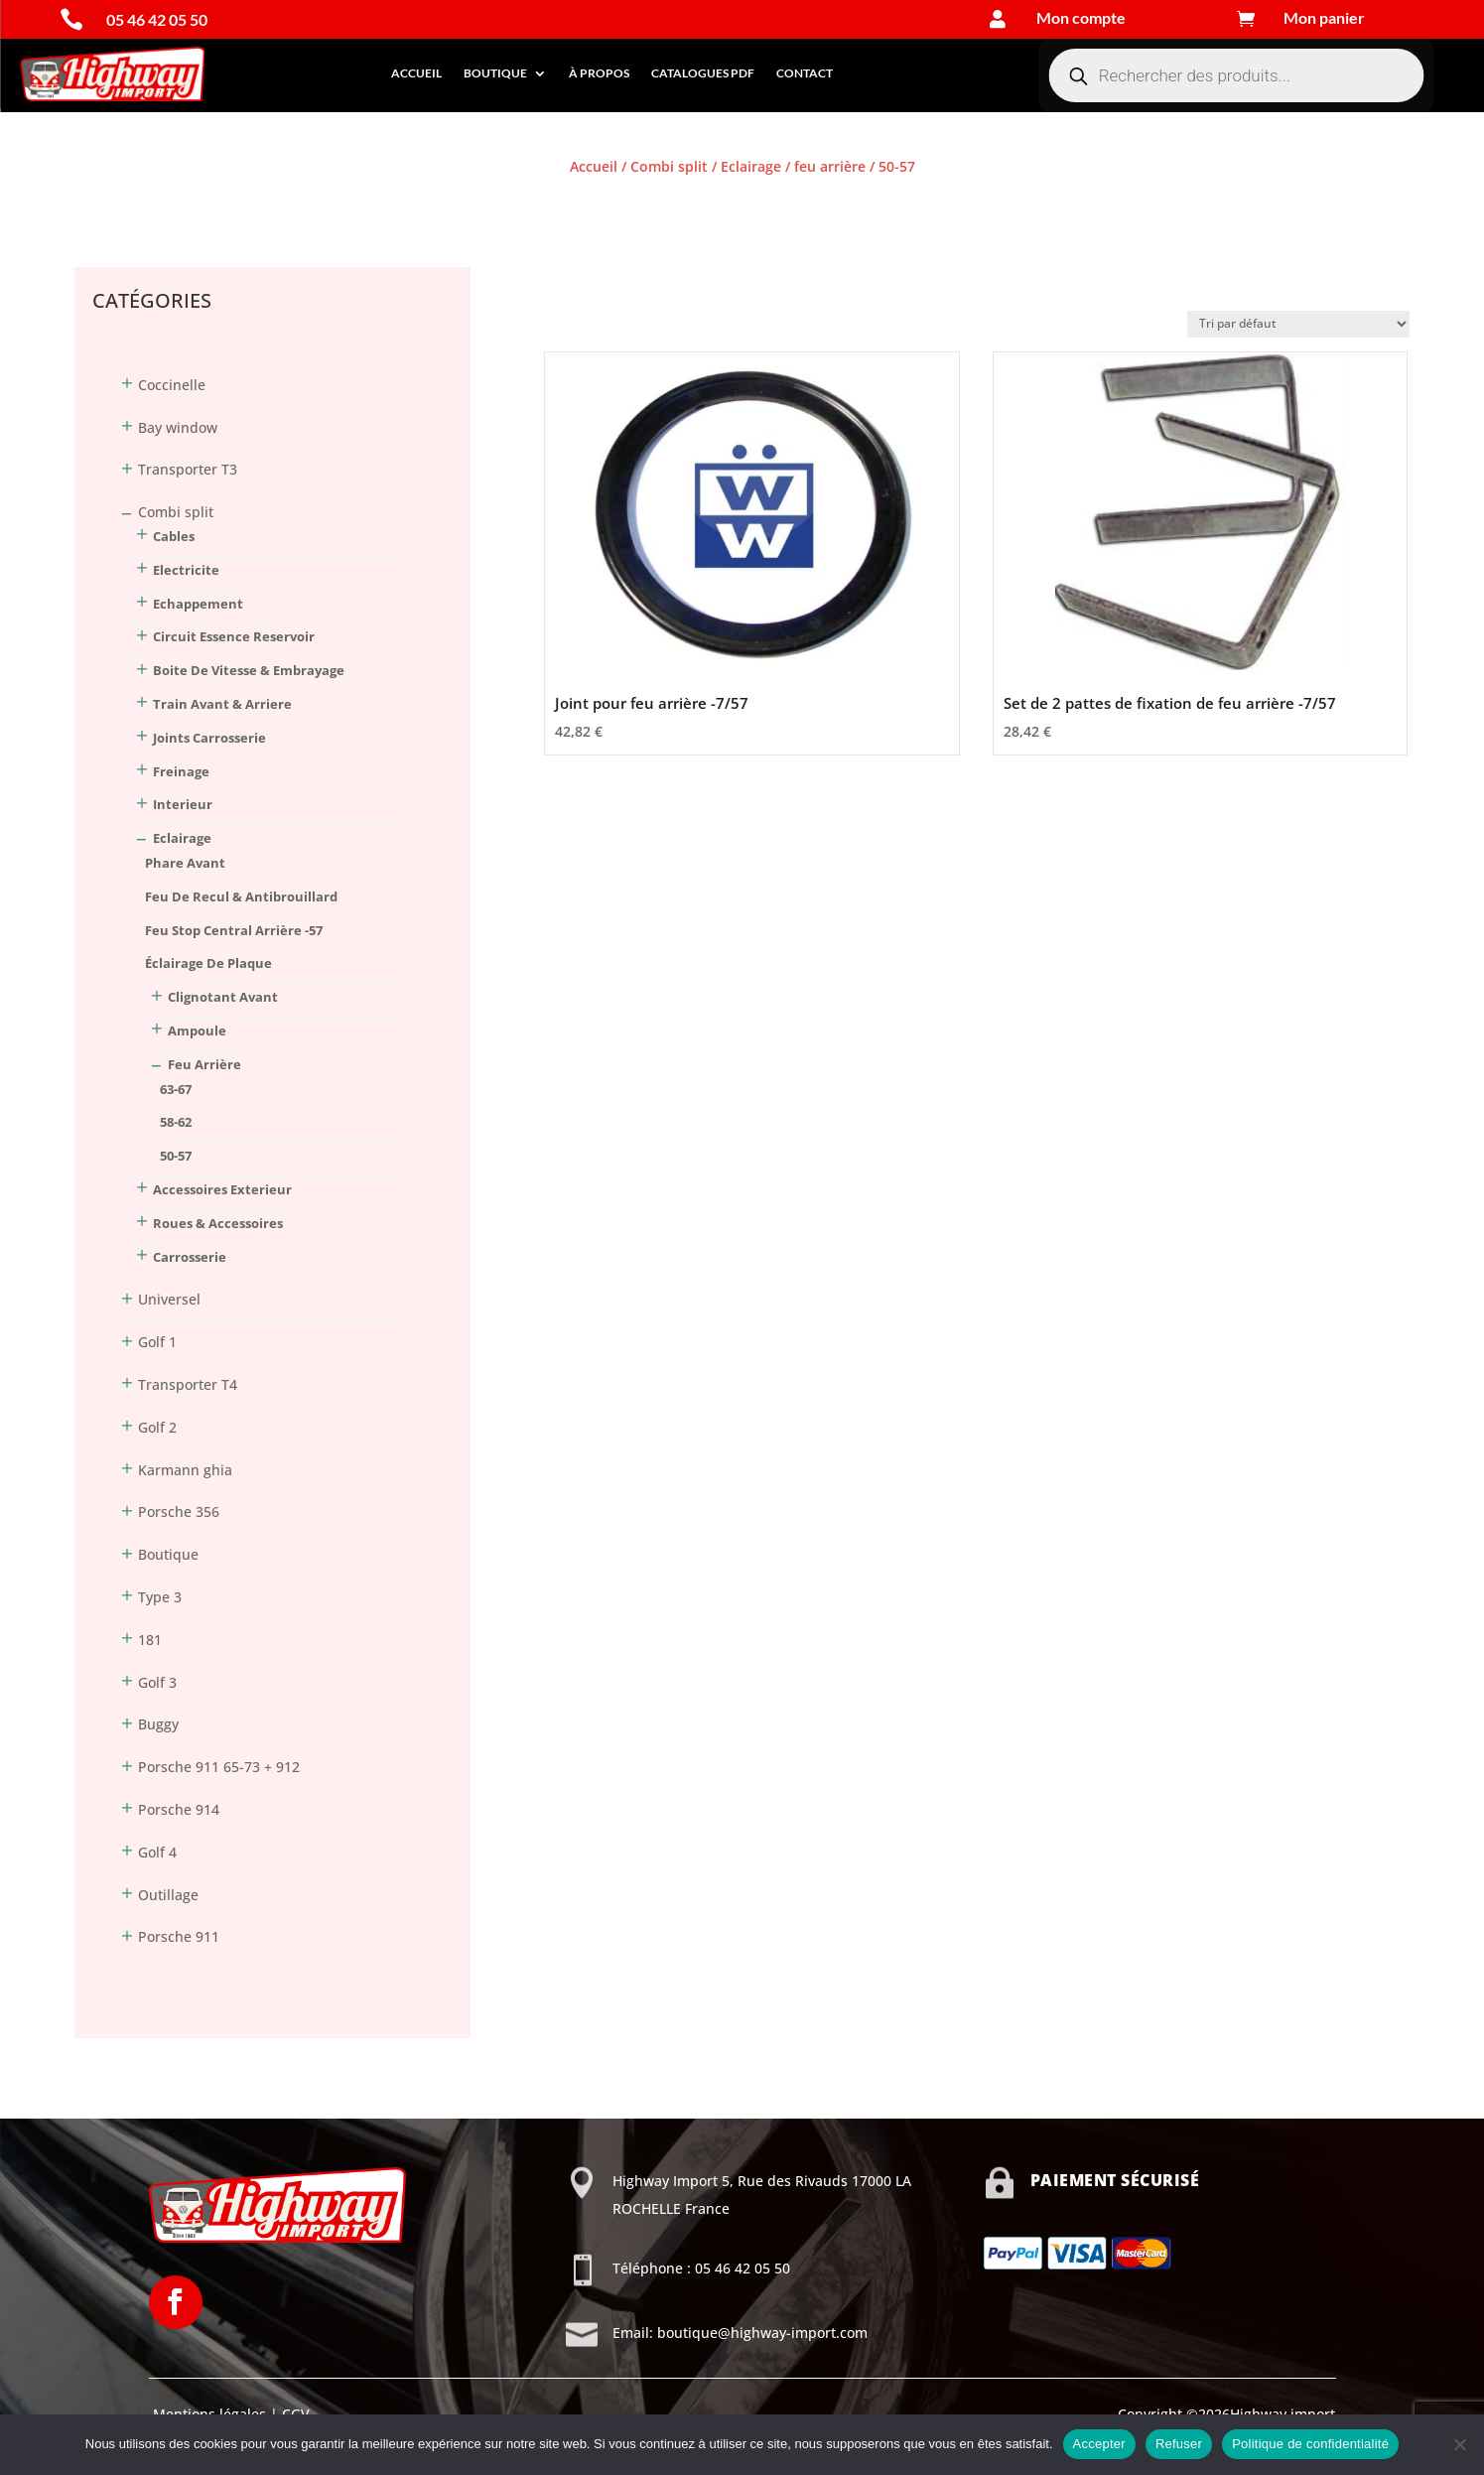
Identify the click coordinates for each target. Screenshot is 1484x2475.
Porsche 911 (178, 1936)
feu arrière (830, 166)
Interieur (182, 804)
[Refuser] (1459, 2444)
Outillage (168, 1894)
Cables (174, 536)
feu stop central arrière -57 (234, 930)
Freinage (181, 771)
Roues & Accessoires (218, 1223)
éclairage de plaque (208, 963)
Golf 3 (157, 1682)
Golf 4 (157, 1852)
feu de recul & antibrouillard (241, 896)
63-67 (176, 1089)
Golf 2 (157, 1427)
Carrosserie (189, 1257)
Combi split (669, 166)
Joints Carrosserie (209, 738)
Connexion (110, 203)
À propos (599, 73)
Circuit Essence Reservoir (234, 636)
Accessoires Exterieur (222, 1189)
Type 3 (160, 1596)
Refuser (1178, 2443)
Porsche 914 (178, 1809)
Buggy (158, 1724)
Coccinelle (171, 384)
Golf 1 (157, 1341)
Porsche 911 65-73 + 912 (219, 1766)
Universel (169, 1299)
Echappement (198, 604)
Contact (804, 73)
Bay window (177, 427)
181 (150, 1639)
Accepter (1099, 2443)
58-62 (176, 1122)
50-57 (176, 1156)
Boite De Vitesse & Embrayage (248, 670)
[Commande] (1298, 324)
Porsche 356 (178, 1511)
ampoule (197, 1030)
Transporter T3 (187, 469)
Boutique (495, 73)
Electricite (186, 570)
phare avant (185, 863)
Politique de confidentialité (1310, 2443)
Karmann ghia (185, 1469)
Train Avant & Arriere (222, 704)
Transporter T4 (187, 1384)
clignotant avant (223, 997)
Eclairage (751, 166)
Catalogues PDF (702, 73)
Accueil (416, 73)
